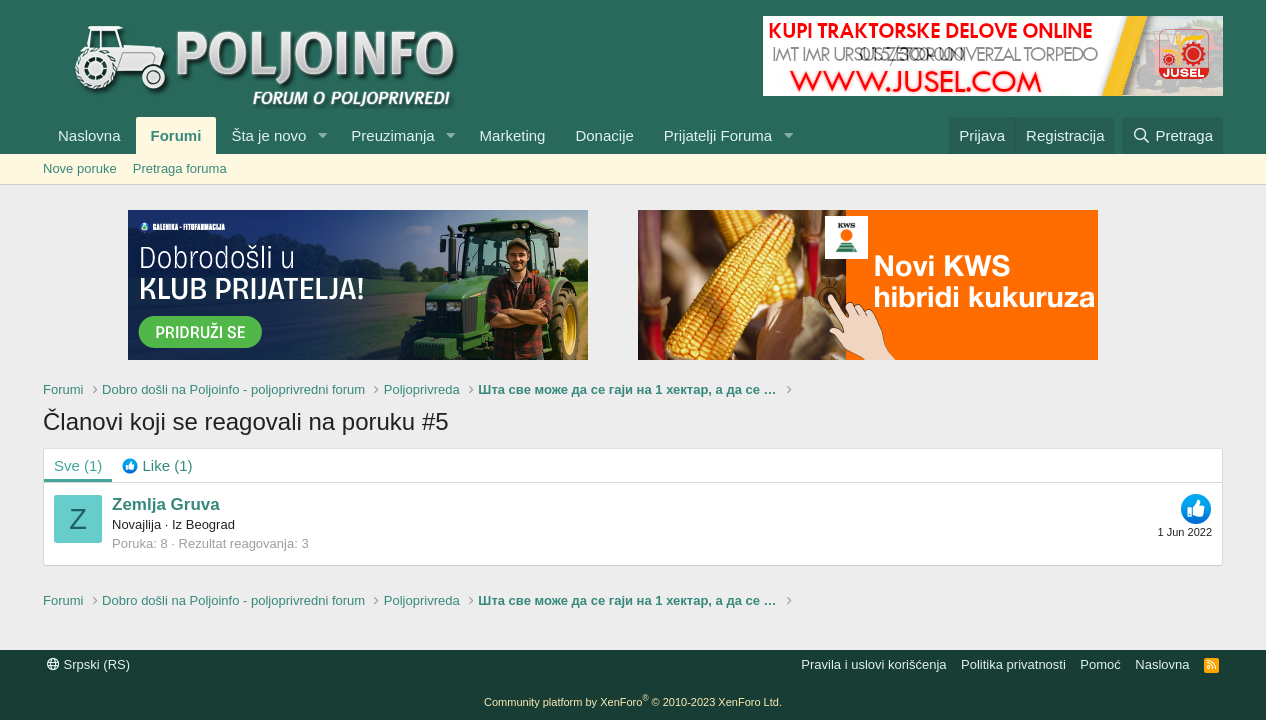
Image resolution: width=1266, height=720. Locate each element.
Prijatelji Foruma (718, 135)
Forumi (176, 135)
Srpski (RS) (88, 664)
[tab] (157, 465)
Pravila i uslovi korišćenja (873, 664)
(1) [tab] (78, 465)
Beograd (210, 524)
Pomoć (1100, 664)
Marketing (513, 135)
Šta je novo (268, 135)
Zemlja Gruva (166, 504)
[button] (322, 135)
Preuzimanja (392, 135)
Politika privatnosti (1013, 664)
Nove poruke (80, 168)
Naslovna (89, 135)
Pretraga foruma (180, 168)
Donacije (604, 135)
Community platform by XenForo (633, 702)
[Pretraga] (1172, 135)
